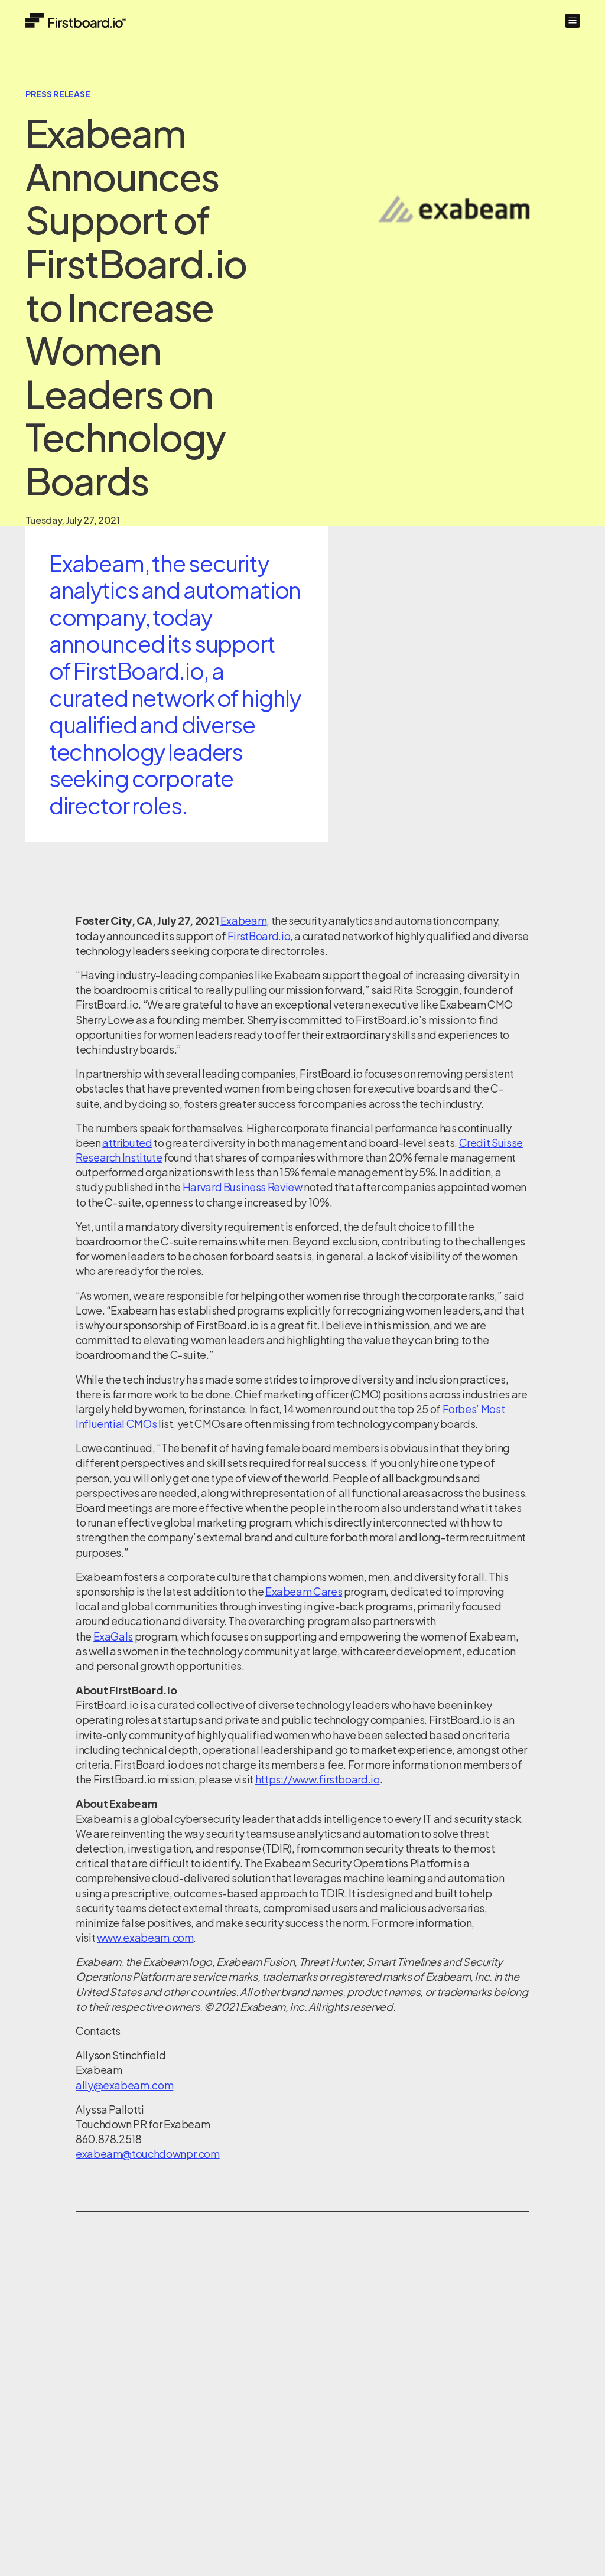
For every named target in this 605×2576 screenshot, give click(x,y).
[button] (572, 21)
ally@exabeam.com (124, 2085)
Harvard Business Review (242, 1187)
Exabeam (243, 920)
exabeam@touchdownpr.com (148, 2153)
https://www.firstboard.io (317, 1779)
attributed (127, 1142)
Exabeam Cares (303, 1591)
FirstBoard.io (258, 936)
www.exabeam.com (145, 1937)
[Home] (75, 20)
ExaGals (113, 1636)
